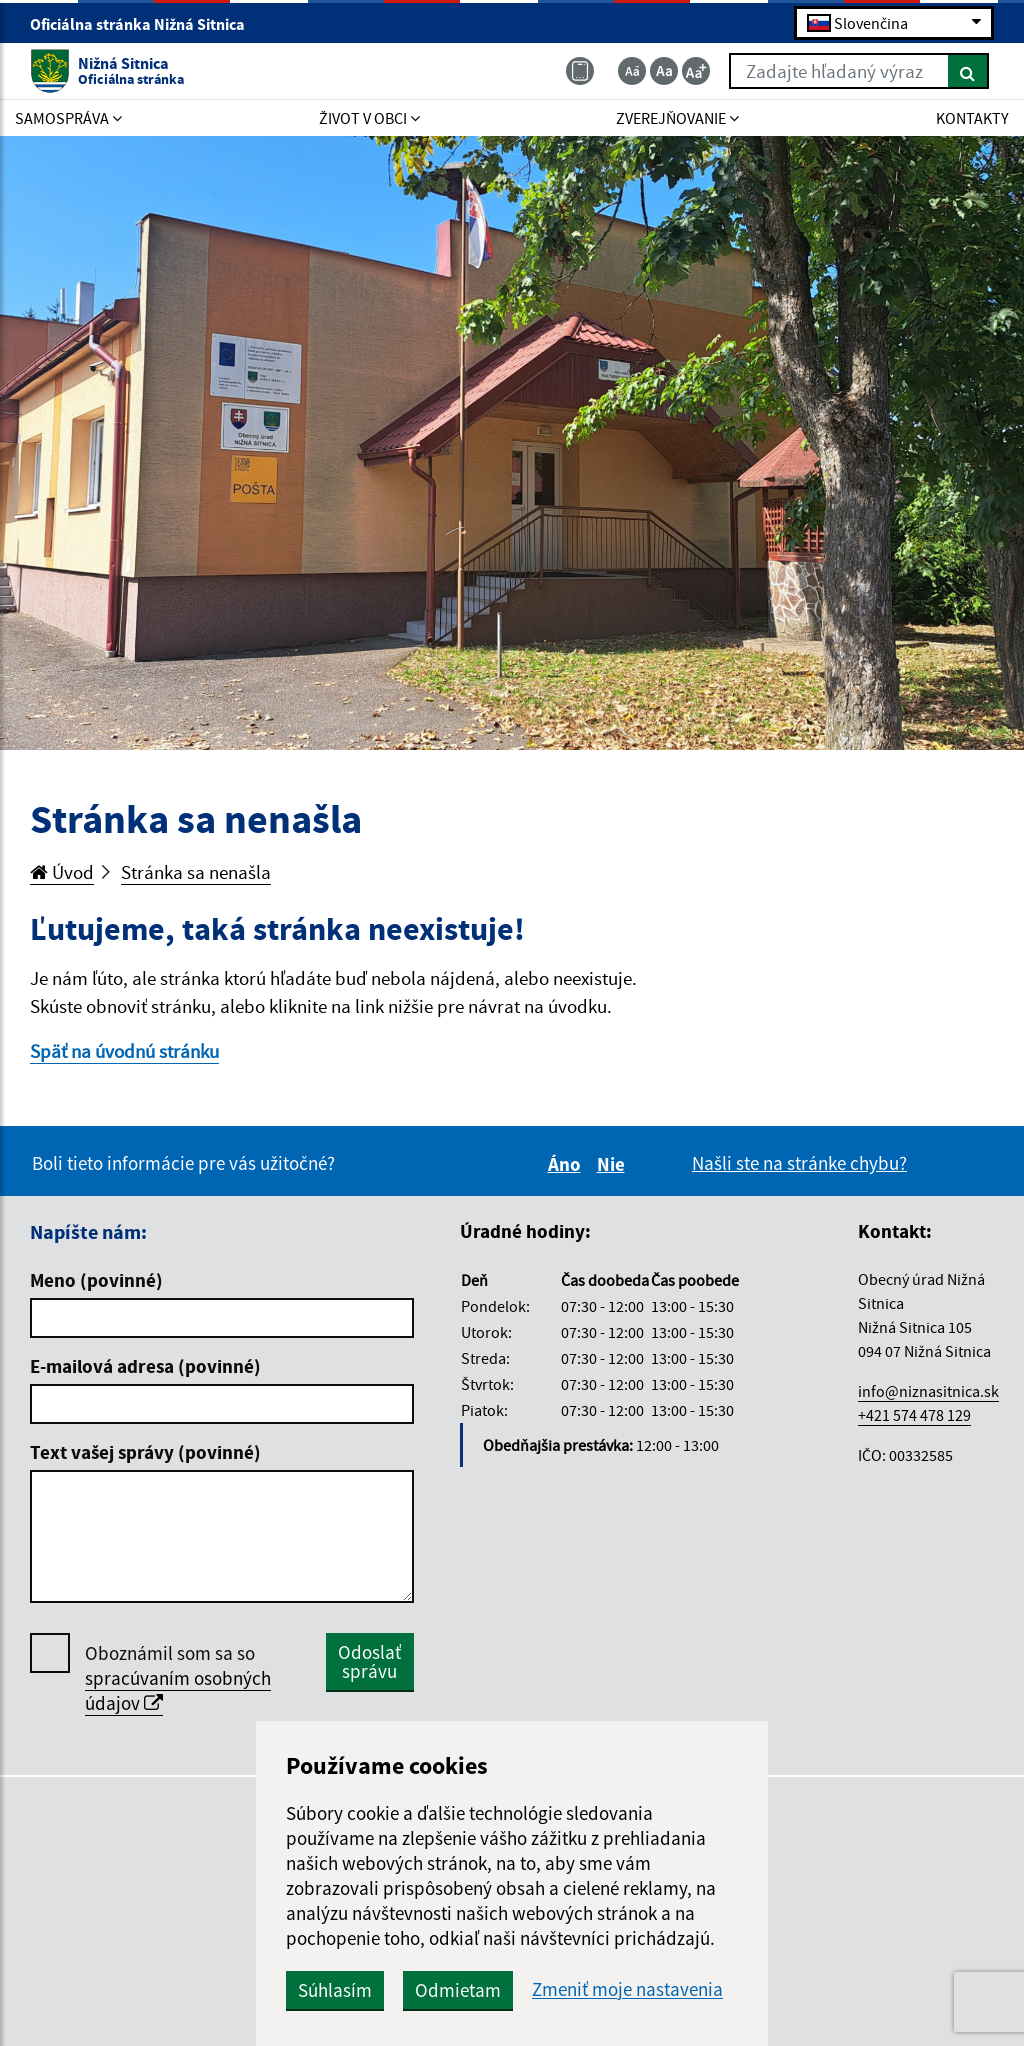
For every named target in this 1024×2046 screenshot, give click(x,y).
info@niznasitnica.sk (928, 1391)
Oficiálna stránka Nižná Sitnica (146, 24)
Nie (614, 1164)
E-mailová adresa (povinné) (145, 1366)
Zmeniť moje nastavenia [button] (627, 1989)
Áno (567, 1164)
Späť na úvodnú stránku (124, 1051)
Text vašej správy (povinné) (145, 1452)
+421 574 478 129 (914, 1415)
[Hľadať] (968, 71)
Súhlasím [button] (335, 1990)
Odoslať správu (369, 1661)
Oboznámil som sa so (178, 1678)
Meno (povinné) (96, 1280)
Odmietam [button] (458, 1990)
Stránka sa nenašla (196, 872)
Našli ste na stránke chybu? (799, 1163)
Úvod (62, 872)
